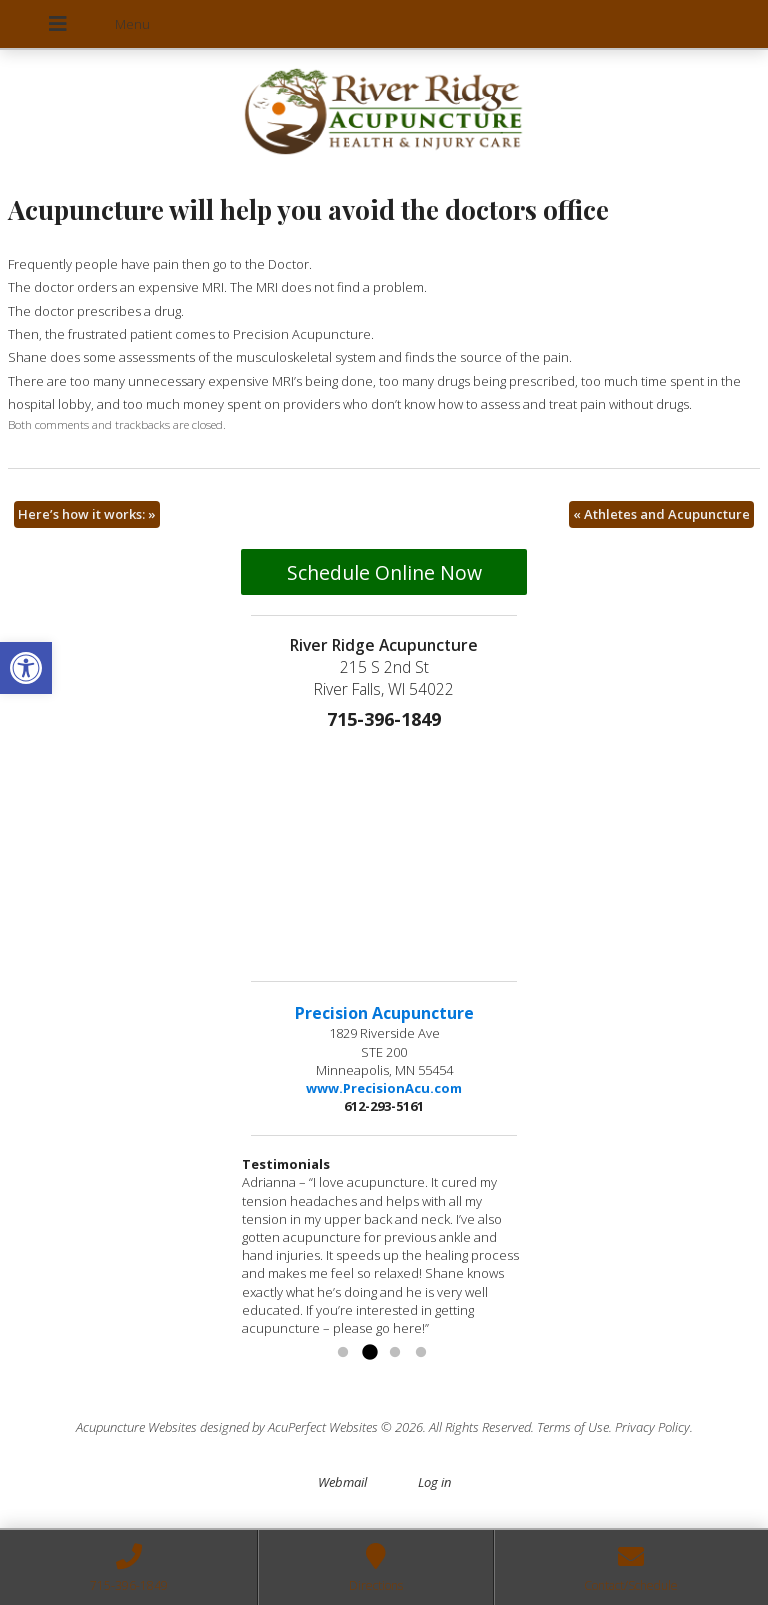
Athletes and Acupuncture (661, 514)
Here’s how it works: (87, 514)
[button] (26, 668)
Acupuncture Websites (136, 1427)
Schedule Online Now (384, 572)
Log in (434, 1482)
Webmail (342, 1482)
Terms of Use (573, 1427)
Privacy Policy (652, 1427)
